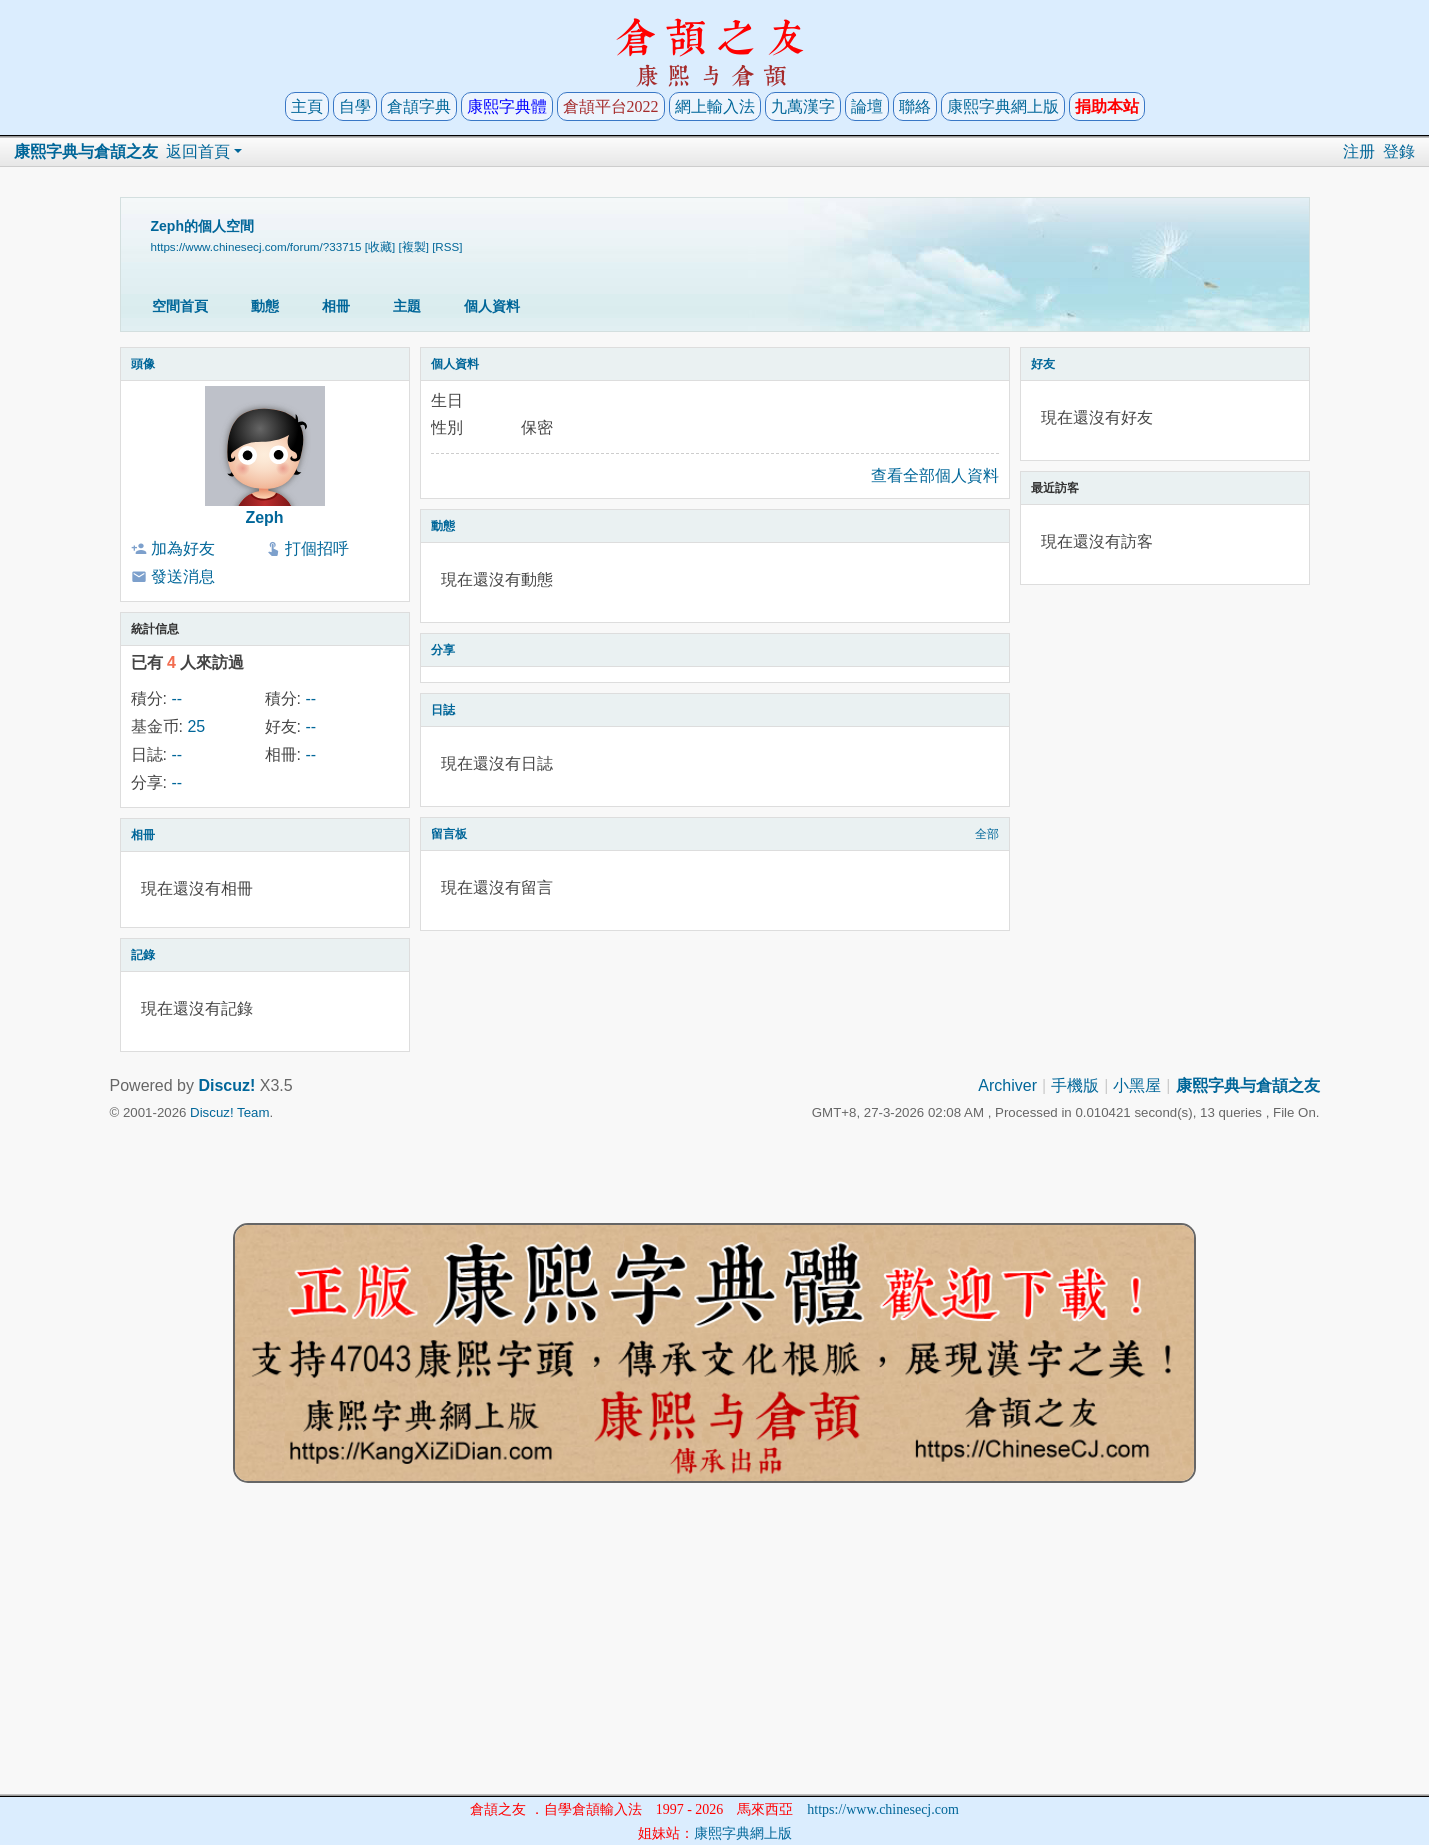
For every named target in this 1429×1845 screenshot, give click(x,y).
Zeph (264, 517)
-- (176, 698)
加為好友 (183, 548)
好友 (1043, 364)
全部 (987, 834)
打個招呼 (317, 548)
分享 (443, 650)
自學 (355, 106)
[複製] (413, 246)
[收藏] (380, 246)
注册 (1359, 151)
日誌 (443, 710)
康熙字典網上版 (1003, 106)
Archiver (1007, 1085)
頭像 (143, 364)
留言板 (449, 834)
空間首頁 (180, 306)
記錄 (143, 955)
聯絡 (915, 106)
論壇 (867, 106)
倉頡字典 (419, 106)
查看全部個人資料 (935, 475)
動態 (265, 306)
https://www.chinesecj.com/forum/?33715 (256, 246)
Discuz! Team (229, 1112)
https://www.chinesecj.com (883, 1809)
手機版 (1075, 1085)
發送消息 (183, 576)
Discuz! (226, 1085)
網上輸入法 (715, 106)
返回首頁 (198, 151)
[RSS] (447, 246)
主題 (407, 306)
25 (196, 726)
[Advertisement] (715, 1654)
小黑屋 (1137, 1085)
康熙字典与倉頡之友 (86, 151)
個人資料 (492, 306)
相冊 (336, 306)
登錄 (1399, 151)
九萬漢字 (803, 106)
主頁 (307, 106)
